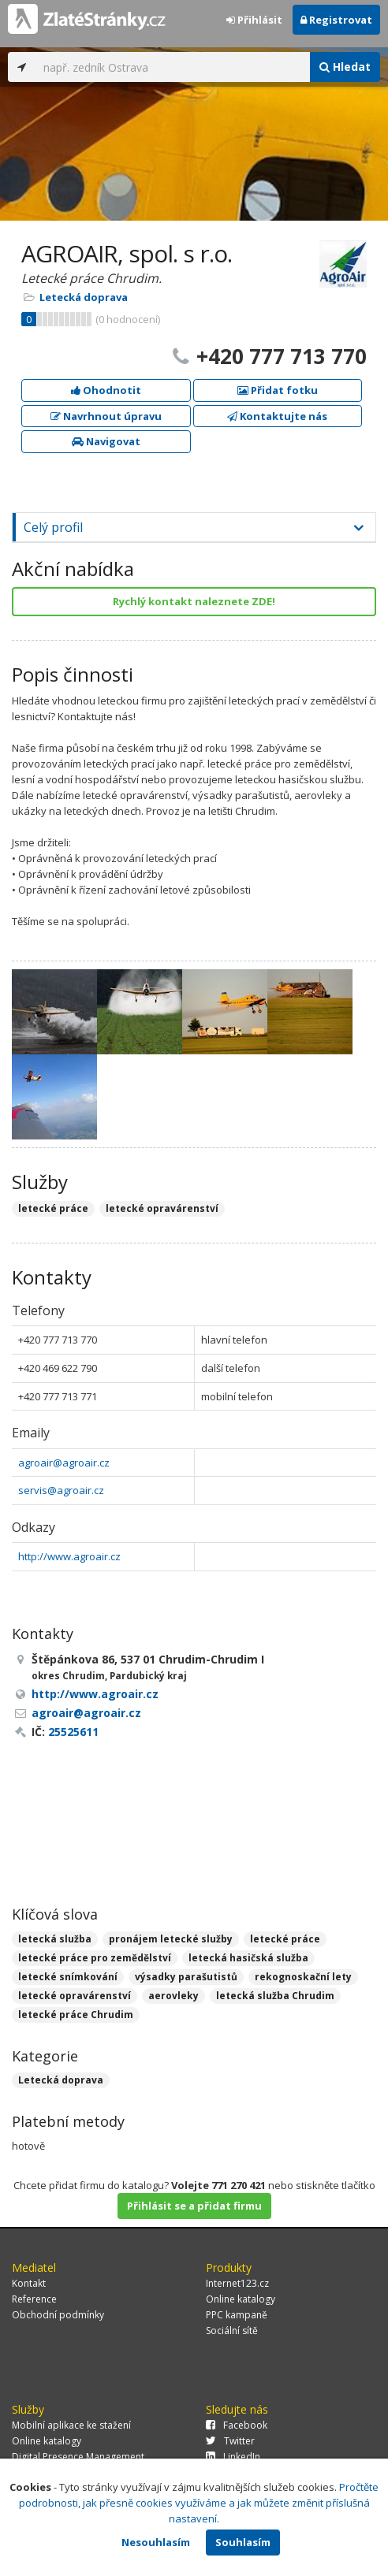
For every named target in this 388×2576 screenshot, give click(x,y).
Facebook (236, 2425)
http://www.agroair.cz (69, 1556)
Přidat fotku (277, 390)
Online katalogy (240, 2299)
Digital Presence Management (78, 2456)
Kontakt (29, 2283)
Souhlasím (242, 2542)
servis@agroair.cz (61, 1490)
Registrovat (336, 20)
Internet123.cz (237, 2283)
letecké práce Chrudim (75, 2014)
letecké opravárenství (74, 1995)
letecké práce (285, 1939)
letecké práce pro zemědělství (94, 1958)
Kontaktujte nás (277, 416)
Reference (34, 2299)
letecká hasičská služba (248, 1958)
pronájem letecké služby (171, 1939)
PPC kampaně (236, 2314)
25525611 (73, 1731)
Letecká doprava (83, 297)
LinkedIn (233, 2456)
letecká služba (54, 1939)
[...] (173, 67)
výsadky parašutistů (186, 1976)
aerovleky (173, 1995)
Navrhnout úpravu (106, 416)
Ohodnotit (106, 390)
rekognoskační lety (303, 1976)
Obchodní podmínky (58, 2314)
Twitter (230, 2441)
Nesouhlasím (155, 2542)
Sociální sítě (232, 2330)
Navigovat (106, 441)
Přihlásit (254, 20)
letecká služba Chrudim (275, 1995)
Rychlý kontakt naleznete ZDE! (194, 601)
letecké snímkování (68, 1976)
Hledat (345, 66)
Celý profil (53, 527)
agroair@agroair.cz (64, 1462)
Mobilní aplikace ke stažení (71, 2425)
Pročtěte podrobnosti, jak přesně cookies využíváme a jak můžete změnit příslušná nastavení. (199, 2503)
